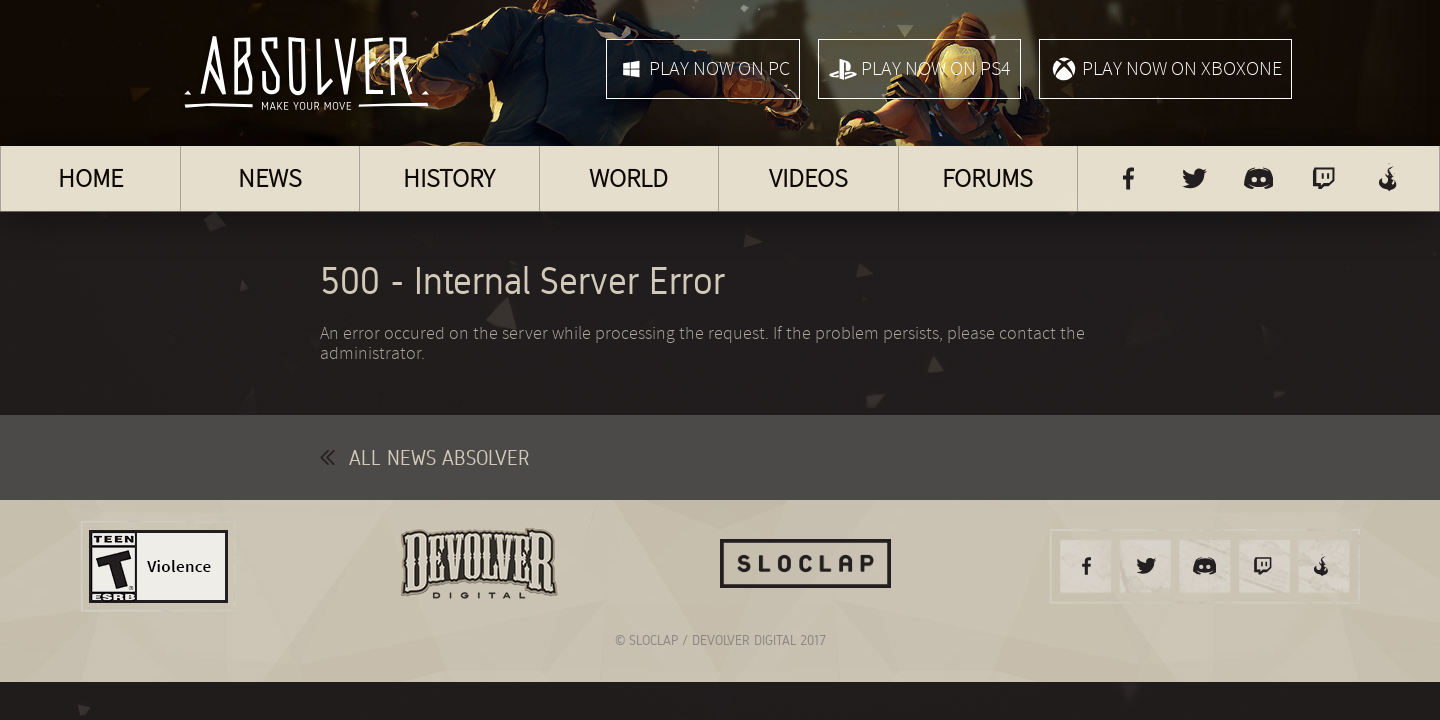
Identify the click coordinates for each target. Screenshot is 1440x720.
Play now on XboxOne (1165, 69)
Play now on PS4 (919, 69)
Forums (987, 178)
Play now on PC (703, 69)
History (449, 178)
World (628, 178)
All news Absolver (424, 457)
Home (90, 178)
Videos (808, 178)
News (270, 178)
